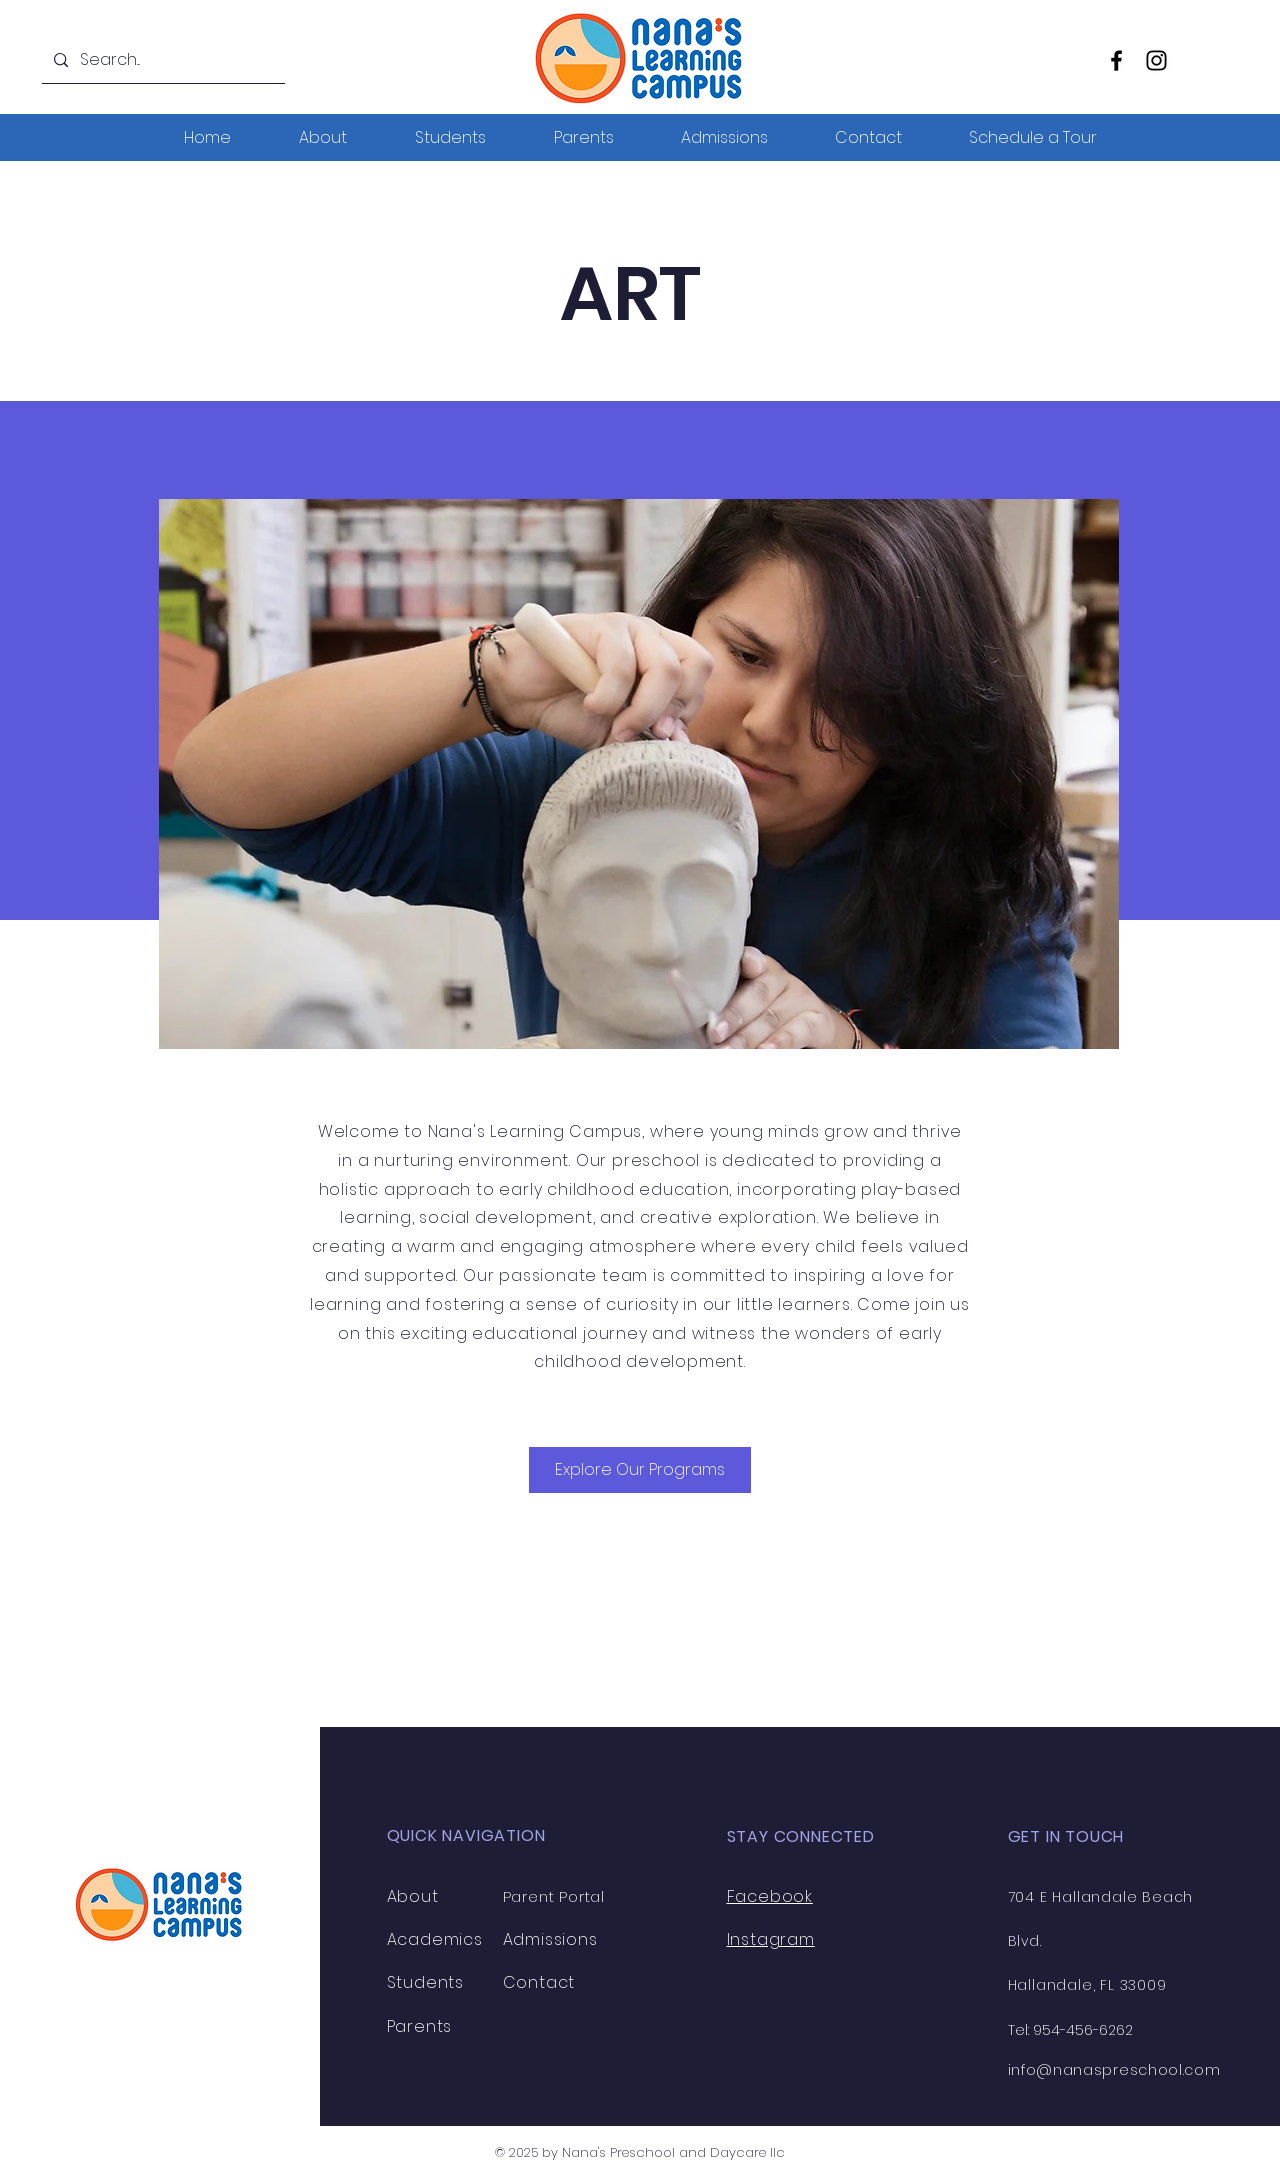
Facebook (770, 1896)
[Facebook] (1116, 60)
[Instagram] (1156, 60)
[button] (1032, 137)
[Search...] (161, 60)
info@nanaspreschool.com (1114, 2070)
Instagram (771, 1939)
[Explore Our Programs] (640, 1470)
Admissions (550, 1939)
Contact (539, 1982)
